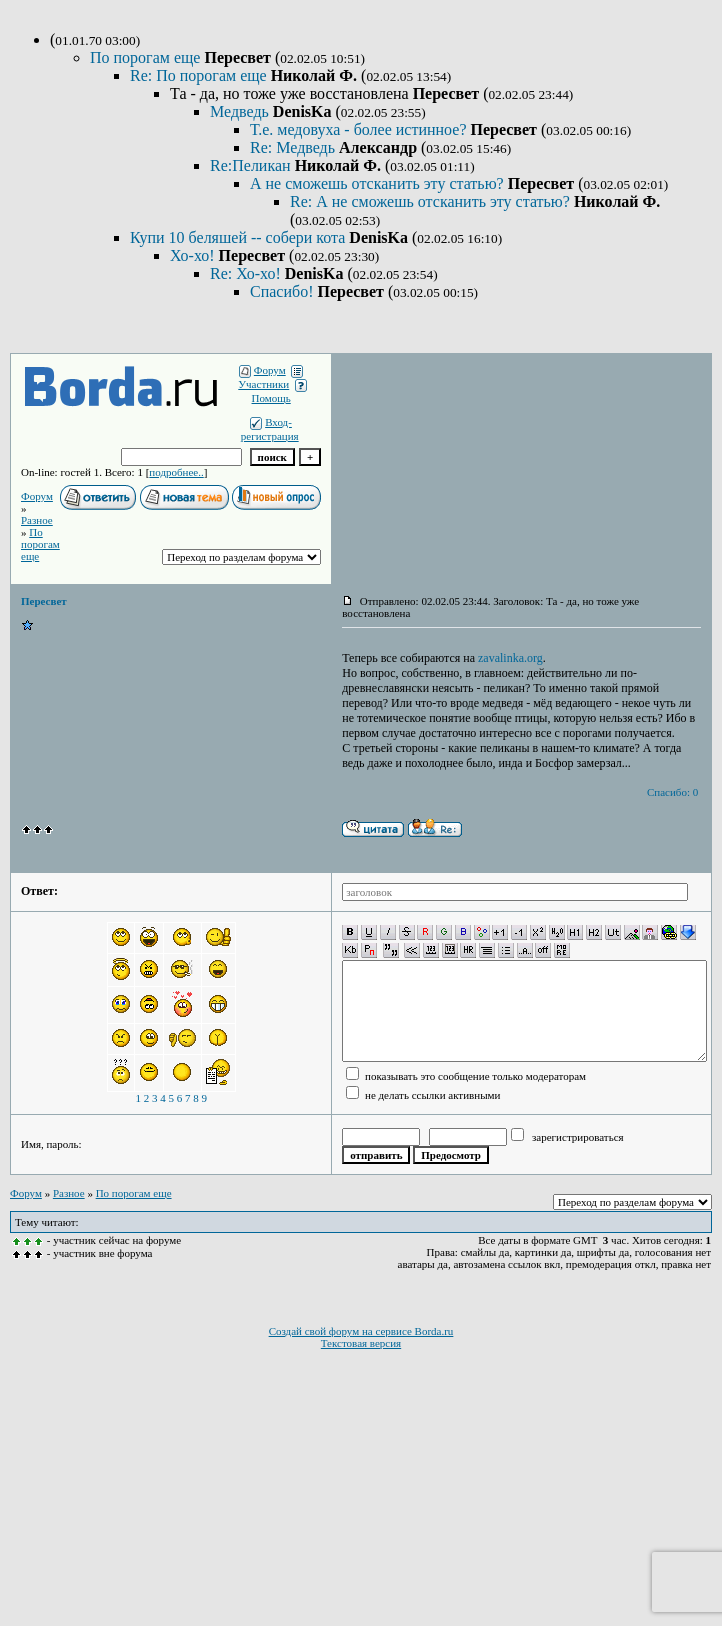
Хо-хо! (194, 255)
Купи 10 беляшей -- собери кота (239, 237)
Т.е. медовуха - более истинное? (360, 129)
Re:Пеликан (252, 165)
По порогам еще (147, 57)
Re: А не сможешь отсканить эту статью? (432, 201)
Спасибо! (283, 291)
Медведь (241, 111)
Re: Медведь (294, 147)
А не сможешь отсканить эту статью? (379, 183)
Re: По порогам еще (200, 75)
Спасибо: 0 (672, 792)
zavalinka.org (510, 658)
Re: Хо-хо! (247, 273)
